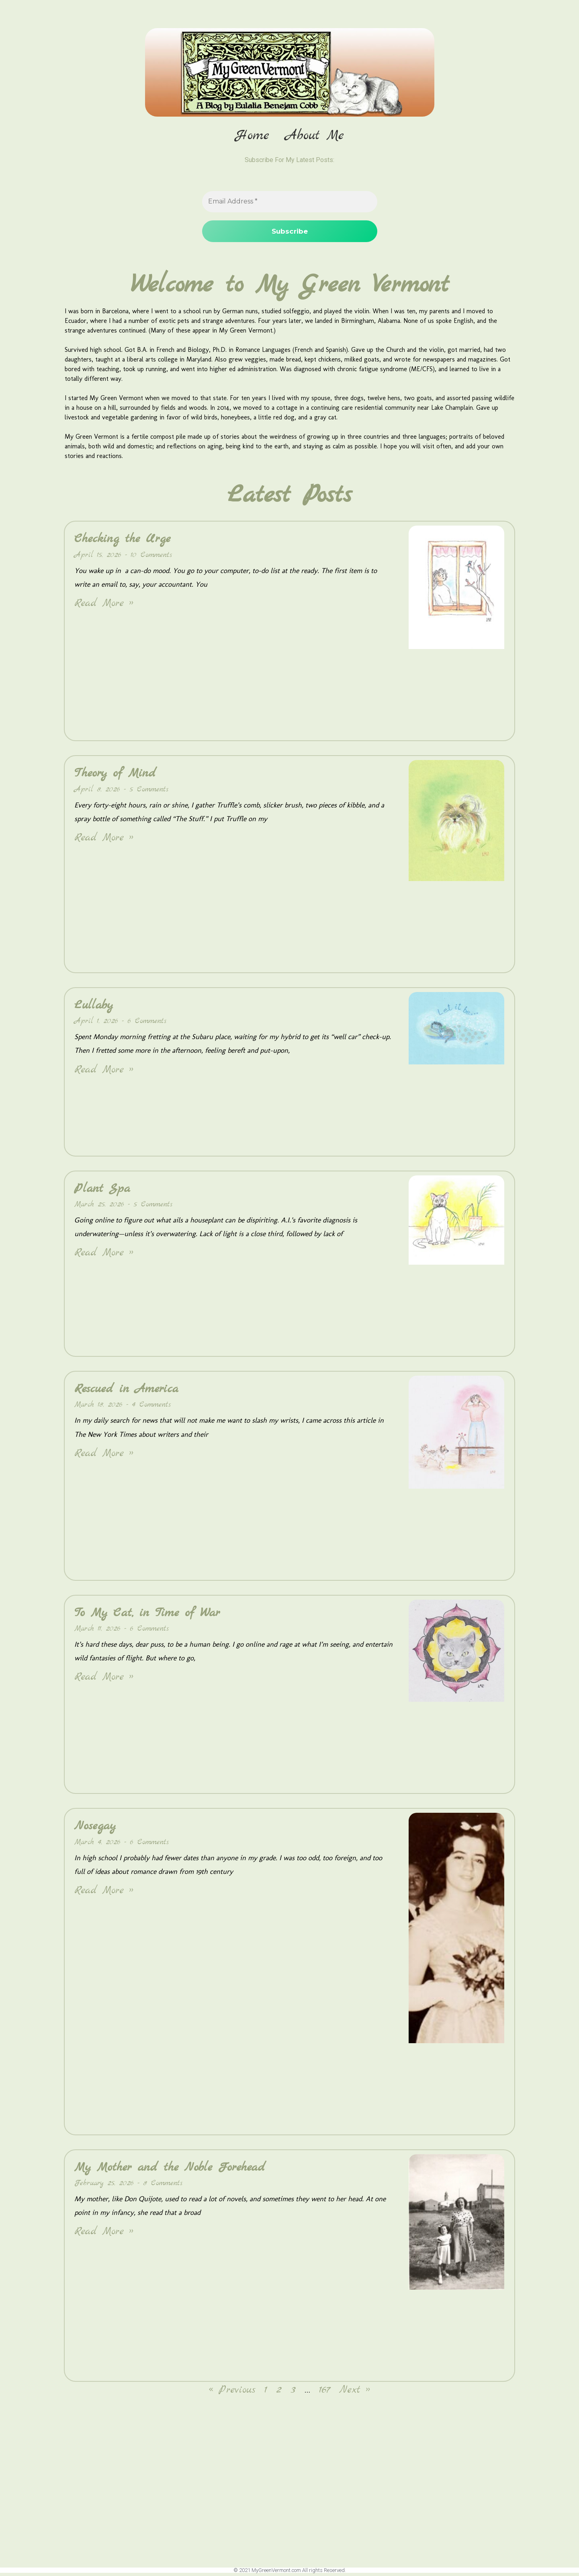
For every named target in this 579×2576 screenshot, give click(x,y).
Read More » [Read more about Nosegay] (103, 1893)
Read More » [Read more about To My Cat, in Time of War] (103, 1680)
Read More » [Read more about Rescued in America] (103, 1456)
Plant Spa (102, 1191)
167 (324, 2393)
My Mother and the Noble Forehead (169, 2170)
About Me (314, 136)
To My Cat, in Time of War (147, 1616)
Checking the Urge (122, 542)
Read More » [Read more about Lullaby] (103, 1073)
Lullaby (93, 1008)
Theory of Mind (115, 776)
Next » (354, 2393)
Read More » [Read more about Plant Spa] (103, 1256)
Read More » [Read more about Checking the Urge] (103, 606)
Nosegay (95, 1829)
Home (252, 136)
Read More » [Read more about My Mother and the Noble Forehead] (103, 2234)
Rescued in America (126, 1392)
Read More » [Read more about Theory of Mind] (103, 841)
